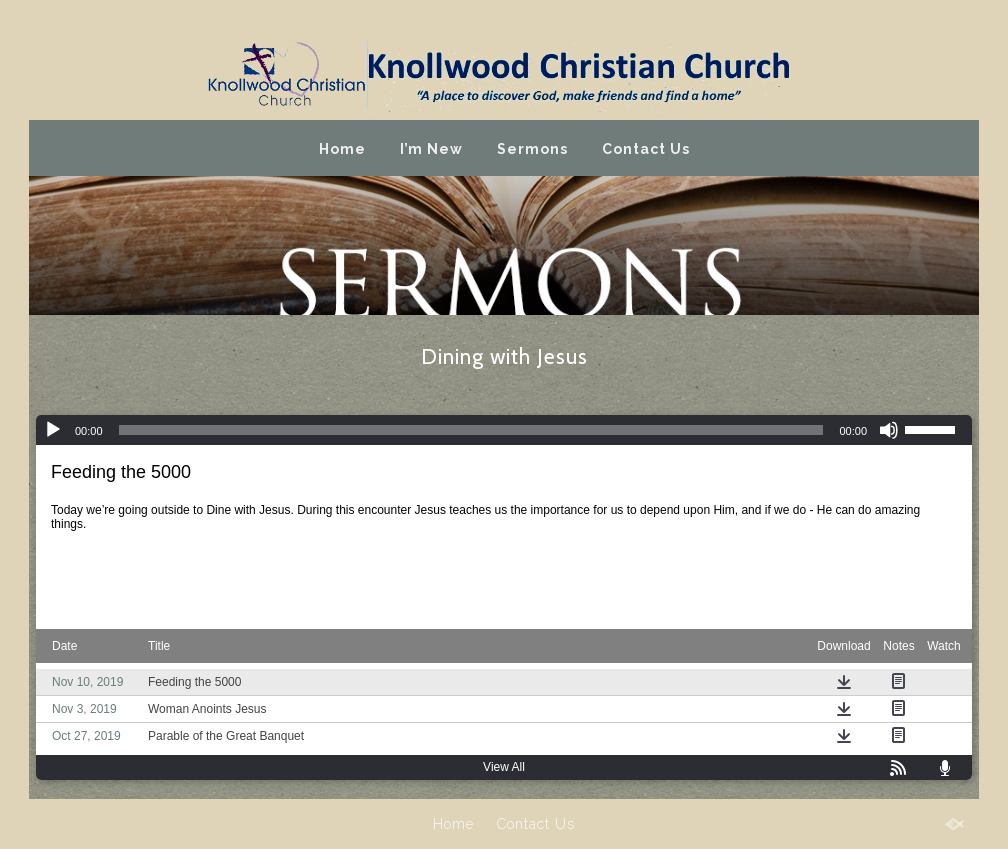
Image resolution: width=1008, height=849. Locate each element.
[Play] (53, 430)
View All (504, 767)
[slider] (471, 430)
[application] (504, 430)
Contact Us (646, 149)
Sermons (532, 149)
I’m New (431, 149)
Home (342, 149)
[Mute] (889, 430)
